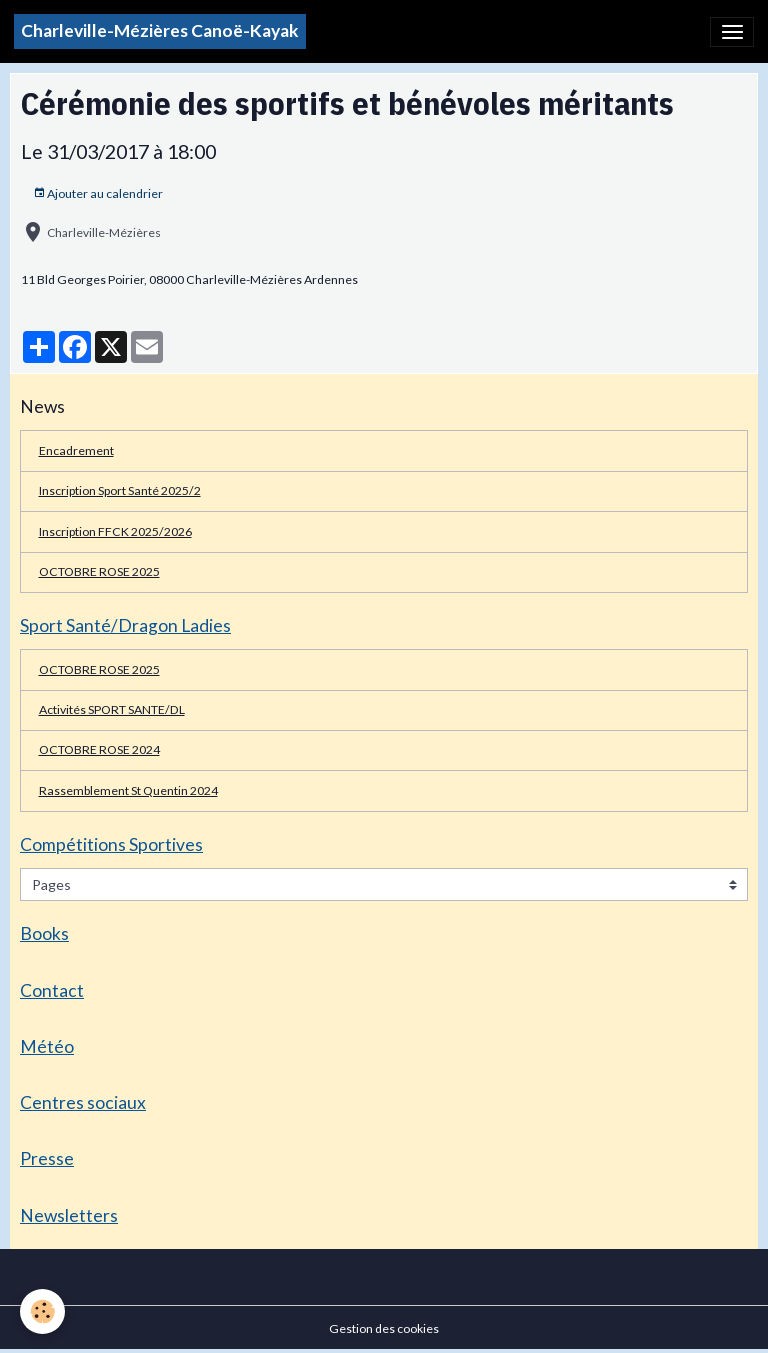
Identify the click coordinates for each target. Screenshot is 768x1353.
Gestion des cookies (384, 1328)
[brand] (160, 31)
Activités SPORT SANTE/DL (112, 709)
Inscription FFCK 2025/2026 (115, 531)
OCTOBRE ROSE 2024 (99, 749)
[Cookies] (42, 1311)
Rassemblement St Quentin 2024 (128, 790)
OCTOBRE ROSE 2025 (99, 571)
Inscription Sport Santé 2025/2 (120, 490)
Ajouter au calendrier (98, 193)
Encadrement (76, 450)
